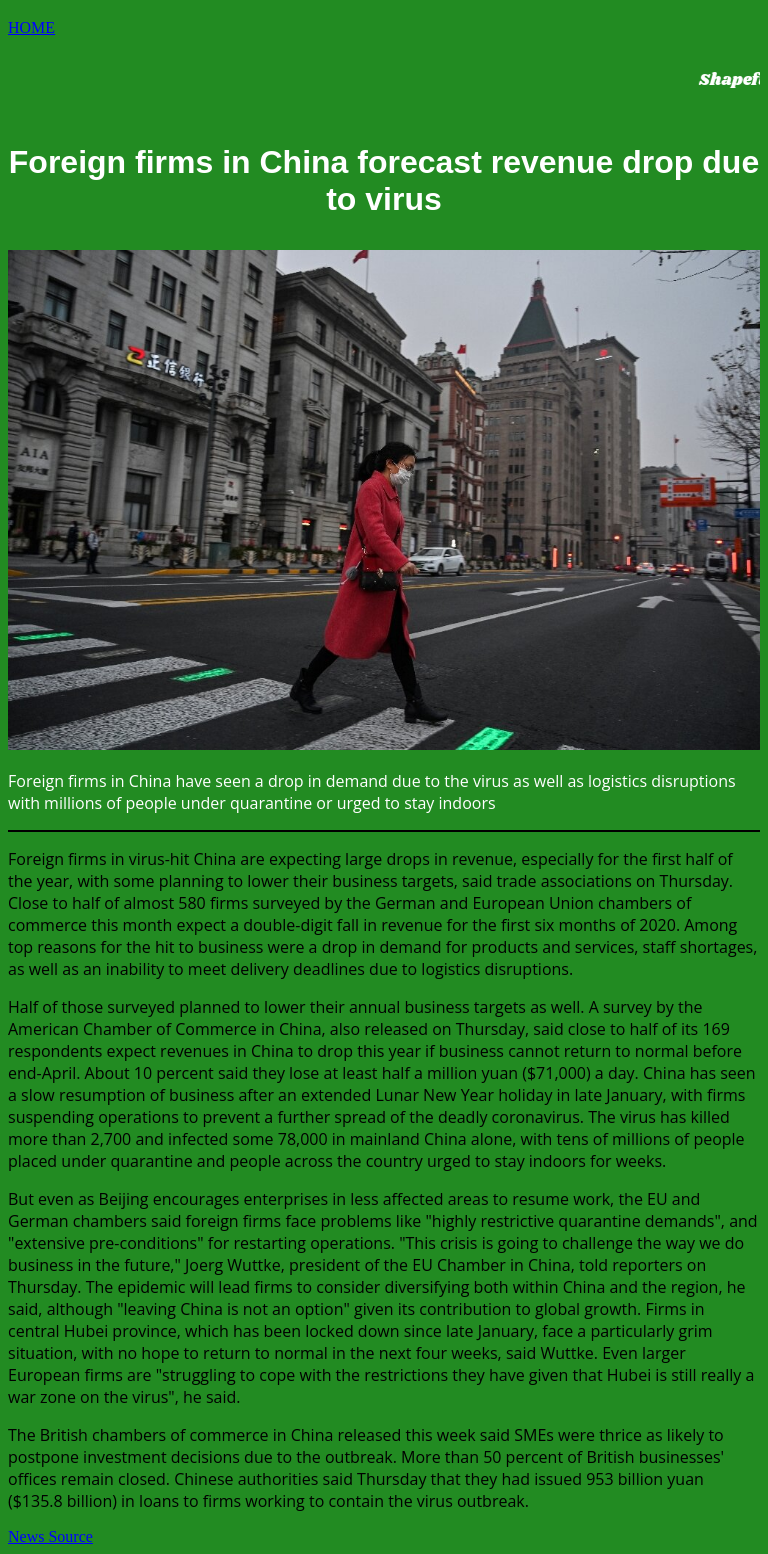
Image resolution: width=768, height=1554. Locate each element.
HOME (31, 27)
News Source (50, 1536)
